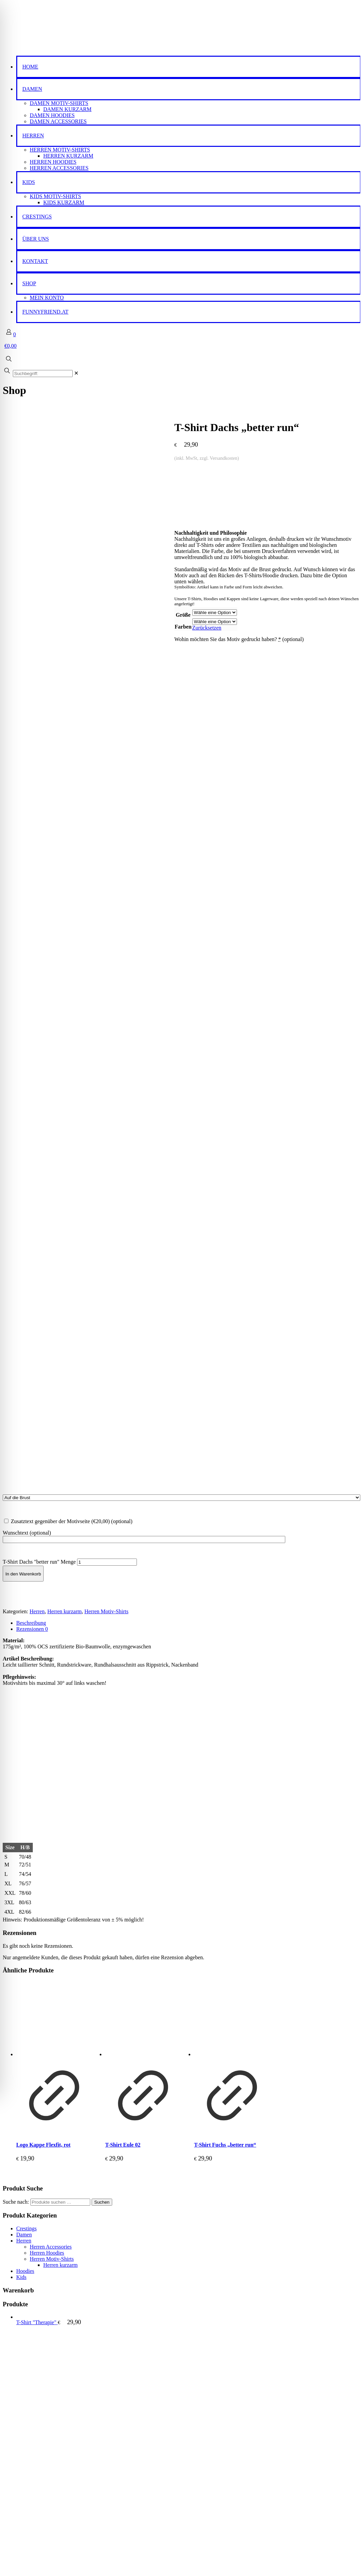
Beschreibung (31, 747)
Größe (11, 591)
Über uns (26, 2404)
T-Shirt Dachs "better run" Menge (39, 686)
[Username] (87, 2525)
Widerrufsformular (36, 2446)
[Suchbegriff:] (43, 373)
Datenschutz (29, 2434)
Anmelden (15, 2544)
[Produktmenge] (107, 686)
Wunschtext (27, 657)
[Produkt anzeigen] (54, 1256)
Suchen (102, 1326)
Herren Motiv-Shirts (106, 736)
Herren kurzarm (64, 736)
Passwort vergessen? (25, 2556)
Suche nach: (16, 1326)
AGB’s (23, 2428)
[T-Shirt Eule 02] (143, 1143)
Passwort (204, 2519)
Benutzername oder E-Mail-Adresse (44, 2519)
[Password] (276, 2525)
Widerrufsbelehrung (37, 2440)
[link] (76, 373)
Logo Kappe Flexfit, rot (43, 1269)
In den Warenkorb (23, 698)
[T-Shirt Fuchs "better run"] (232, 1143)
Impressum (28, 2421)
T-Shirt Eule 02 (122, 1269)
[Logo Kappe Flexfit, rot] (54, 1143)
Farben (11, 603)
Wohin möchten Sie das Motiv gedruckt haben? (67, 615)
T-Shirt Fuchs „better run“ (225, 1269)
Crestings (26, 1353)
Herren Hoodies (47, 1377)
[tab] (188, 747)
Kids (21, 1402)
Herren (37, 736)
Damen (24, 1359)
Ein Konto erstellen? (25, 2567)
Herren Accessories (51, 1371)
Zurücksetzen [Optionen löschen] (35, 604)
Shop (21, 2373)
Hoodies (25, 1396)
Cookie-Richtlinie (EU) (41, 2452)
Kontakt (25, 2410)
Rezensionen (32, 753)
